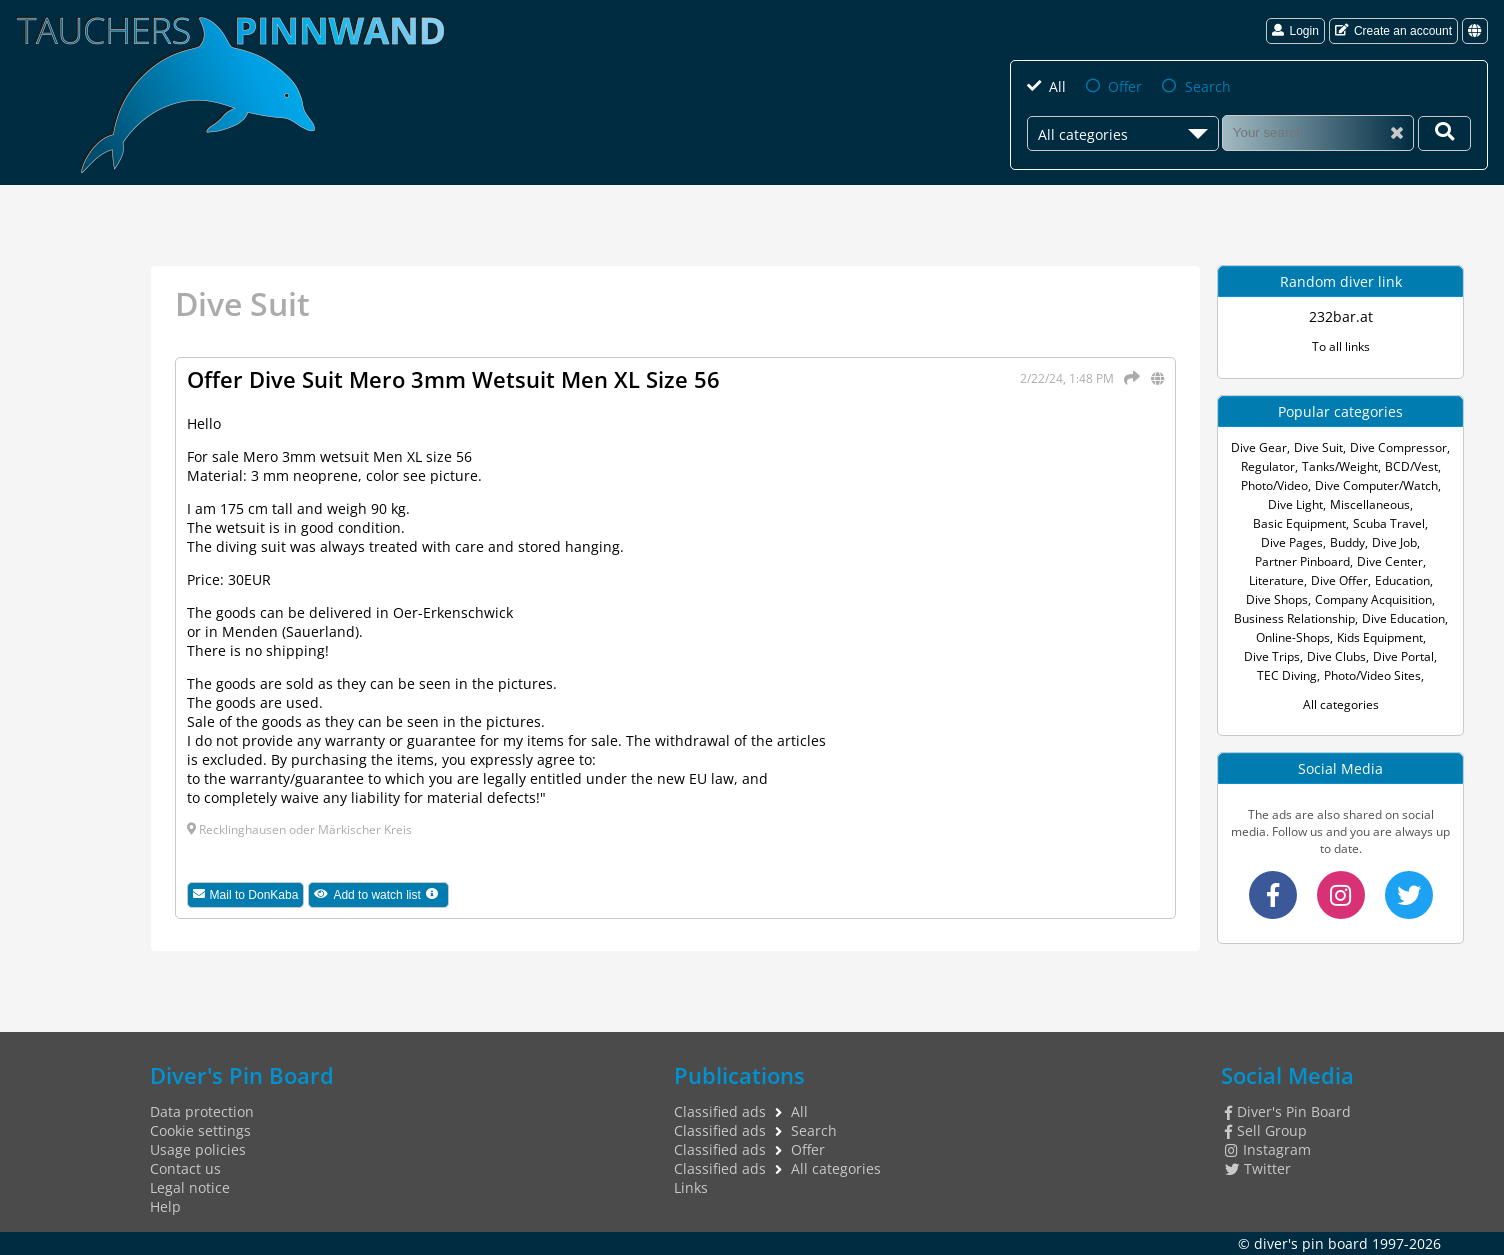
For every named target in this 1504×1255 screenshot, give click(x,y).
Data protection (202, 1111)
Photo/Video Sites (1372, 675)
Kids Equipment (1380, 637)
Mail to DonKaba (246, 895)
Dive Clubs (1336, 656)
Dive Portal (1403, 656)
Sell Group (1266, 1130)
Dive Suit (1318, 447)
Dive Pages (1292, 542)
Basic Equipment (1299, 523)
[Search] (1318, 132)
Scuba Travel (1389, 523)
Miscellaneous (1370, 504)
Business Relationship (1294, 618)
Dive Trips (1272, 656)
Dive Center (1390, 561)
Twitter (1258, 1168)
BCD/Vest (1411, 466)
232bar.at (1341, 316)
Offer (1125, 86)
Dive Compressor (1398, 447)
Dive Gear (1259, 447)
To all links (1341, 346)
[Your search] (1444, 133)
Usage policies (198, 1149)
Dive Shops (1277, 599)
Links (691, 1187)
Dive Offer (1339, 580)
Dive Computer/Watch (1376, 485)
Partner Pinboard (1302, 561)
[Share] (1128, 378)
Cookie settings (200, 1130)
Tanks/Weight (1340, 466)
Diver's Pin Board (1288, 1111)
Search (1208, 86)
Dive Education (1403, 618)
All (1057, 86)
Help (165, 1206)
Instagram (1268, 1149)
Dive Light (1295, 504)
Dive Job (1394, 542)
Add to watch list (381, 894)
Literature (1276, 580)
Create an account (1393, 31)
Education (1402, 580)
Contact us (185, 1168)
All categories (1341, 704)
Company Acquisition (1373, 599)
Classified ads (720, 1111)
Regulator (1268, 466)
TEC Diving (1287, 675)
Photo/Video (1274, 485)
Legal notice (190, 1187)
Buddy (1347, 542)
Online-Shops (1293, 637)
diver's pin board (1311, 1243)
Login (1295, 31)
